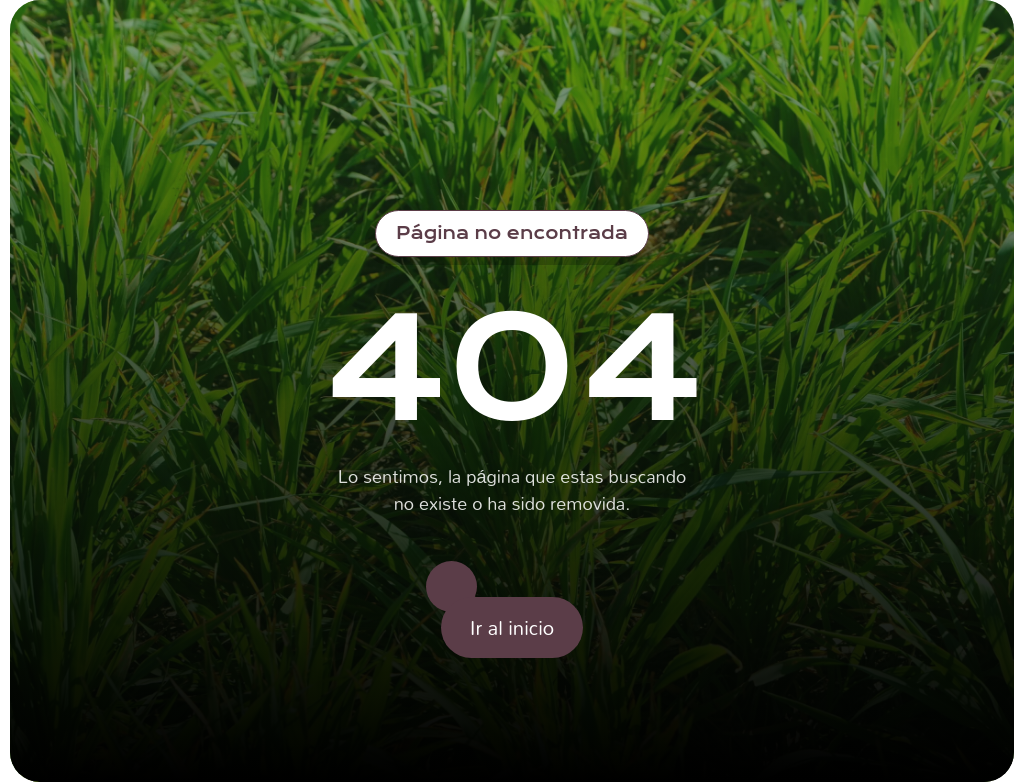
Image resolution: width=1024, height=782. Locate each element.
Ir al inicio (512, 627)
